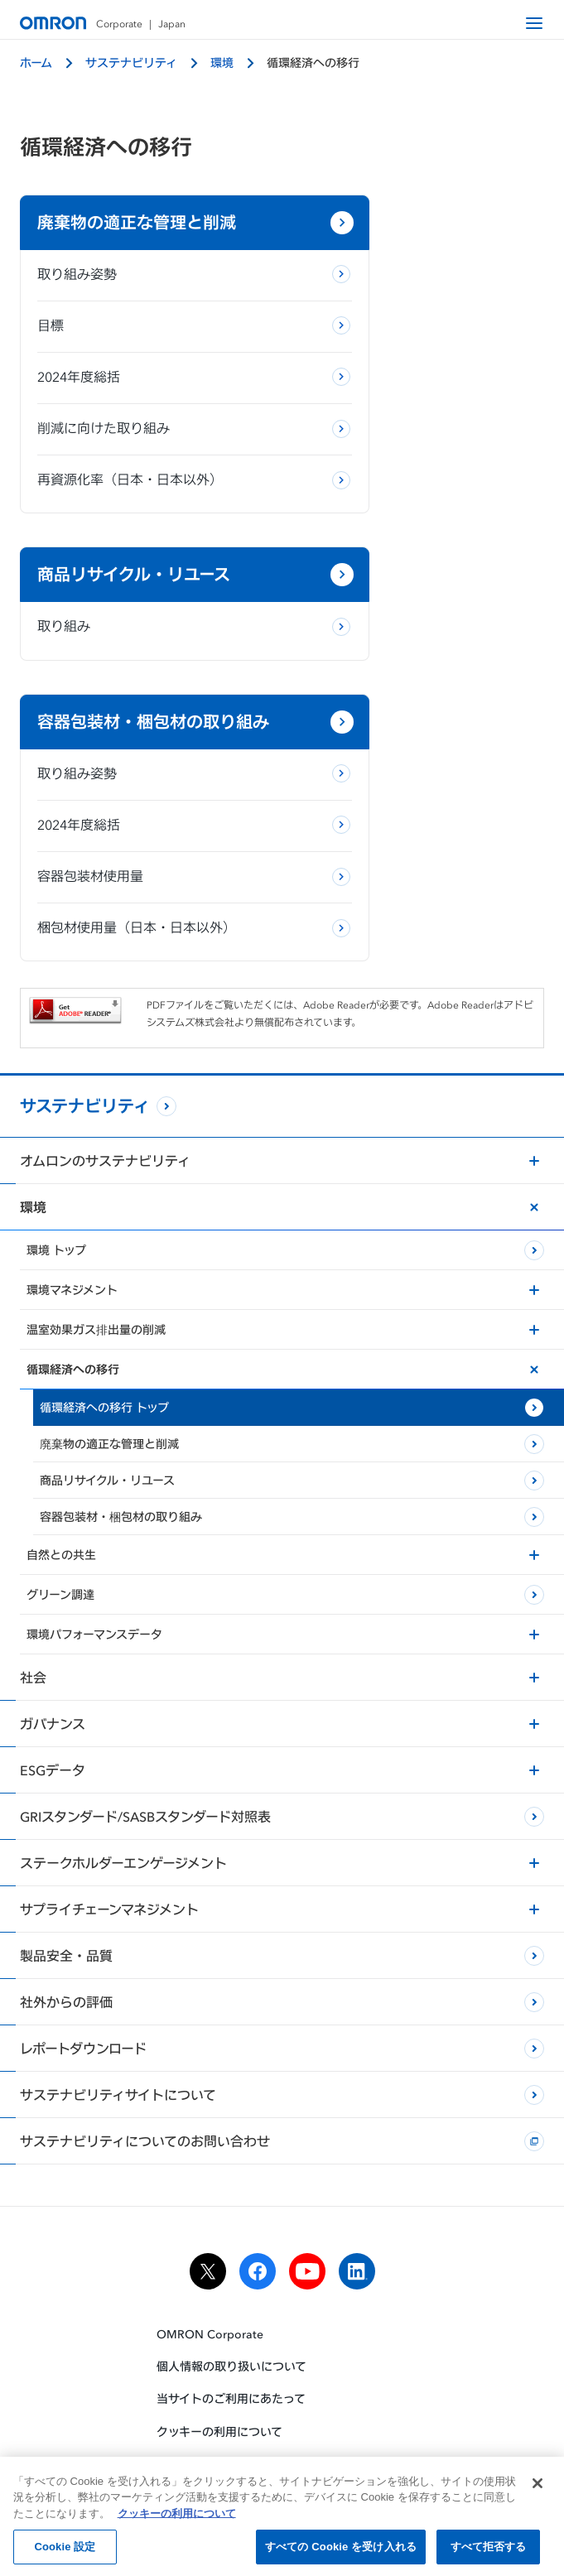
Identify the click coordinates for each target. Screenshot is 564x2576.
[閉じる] (537, 2489)
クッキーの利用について (219, 2347)
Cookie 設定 (64, 2553)
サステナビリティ (131, 62)
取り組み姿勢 (77, 294)
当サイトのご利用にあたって (231, 2315)
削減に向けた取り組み (103, 448)
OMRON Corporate (210, 2249)
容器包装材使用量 (90, 769)
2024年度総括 (78, 396)
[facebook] (257, 2187)
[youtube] (307, 2187)
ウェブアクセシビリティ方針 (230, 2412)
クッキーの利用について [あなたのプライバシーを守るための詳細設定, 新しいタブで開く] (177, 2519)
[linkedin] (357, 2187)
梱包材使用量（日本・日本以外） (123, 831)
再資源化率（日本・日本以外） (130, 499)
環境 (222, 62)
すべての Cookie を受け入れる (341, 2553)
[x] (208, 2187)
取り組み (336, 294)
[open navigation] (534, 23)
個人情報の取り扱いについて (231, 2282)
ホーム (36, 62)
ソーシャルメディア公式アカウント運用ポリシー (282, 2379)
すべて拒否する (489, 2553)
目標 (50, 345)
